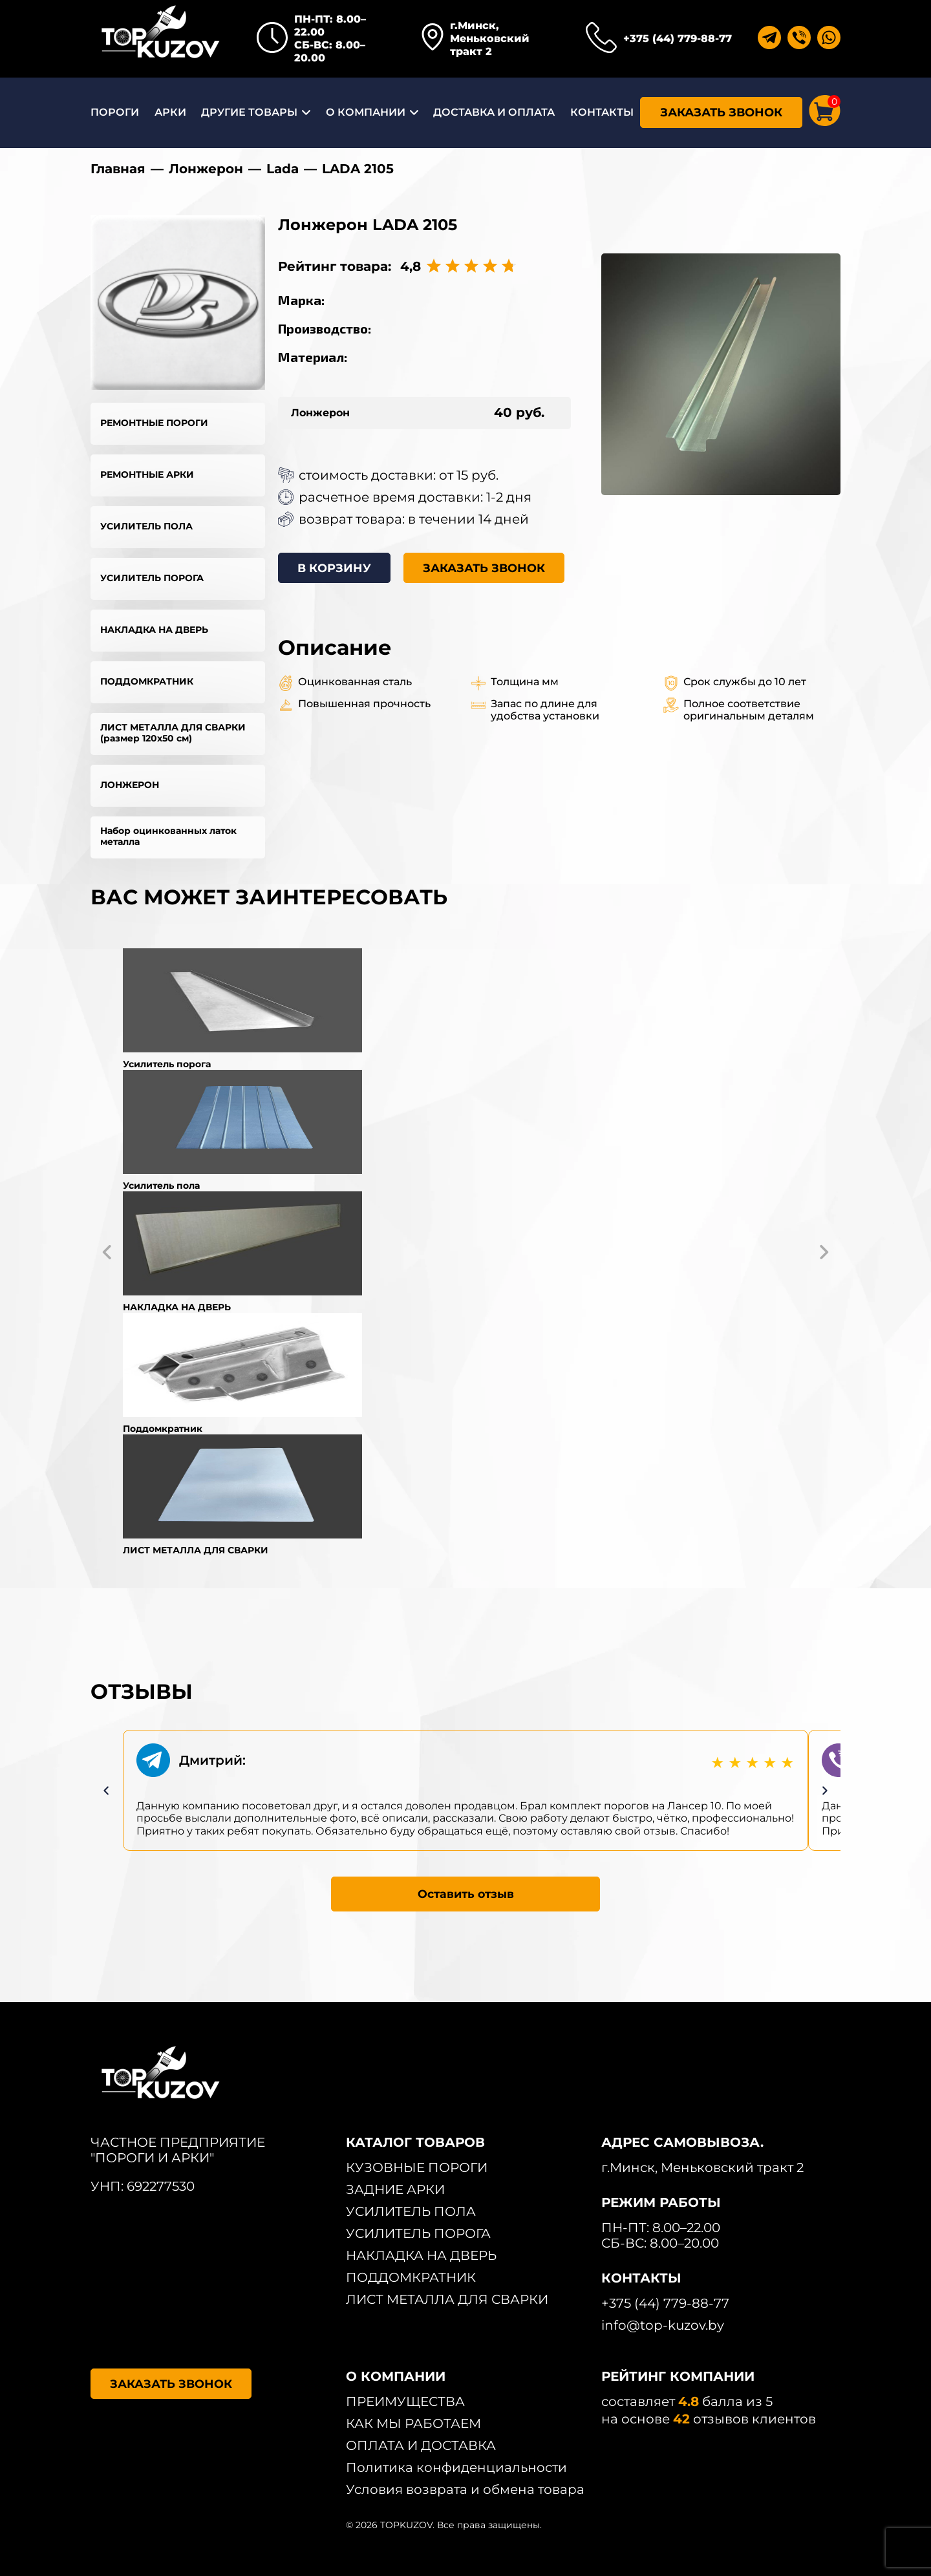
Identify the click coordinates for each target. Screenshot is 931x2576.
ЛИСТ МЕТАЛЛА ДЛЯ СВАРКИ (447, 2299)
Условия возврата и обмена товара (465, 2489)
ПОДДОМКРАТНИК (146, 681)
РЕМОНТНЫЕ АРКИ (147, 474)
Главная (118, 168)
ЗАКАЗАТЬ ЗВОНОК (721, 112)
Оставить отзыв (466, 1893)
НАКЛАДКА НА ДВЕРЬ (154, 629)
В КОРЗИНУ (335, 568)
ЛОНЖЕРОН (129, 785)
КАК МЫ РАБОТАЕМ (413, 2423)
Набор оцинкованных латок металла (168, 836)
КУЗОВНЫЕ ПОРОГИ (416, 2167)
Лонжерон (206, 168)
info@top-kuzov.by (662, 2325)
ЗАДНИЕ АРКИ (395, 2189)
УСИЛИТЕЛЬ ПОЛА (146, 526)
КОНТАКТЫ (602, 112)
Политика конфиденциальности (456, 2467)
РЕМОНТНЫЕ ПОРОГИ (154, 423)
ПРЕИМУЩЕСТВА (405, 2401)
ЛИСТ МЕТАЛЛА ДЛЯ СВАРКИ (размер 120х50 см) (173, 732)
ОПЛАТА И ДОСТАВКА (421, 2445)
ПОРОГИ (115, 112)
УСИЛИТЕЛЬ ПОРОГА (152, 578)
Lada (282, 168)
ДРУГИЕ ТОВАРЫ (249, 112)
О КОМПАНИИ (365, 112)
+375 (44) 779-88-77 (677, 38)
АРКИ (170, 112)
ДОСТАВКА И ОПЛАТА (494, 112)
